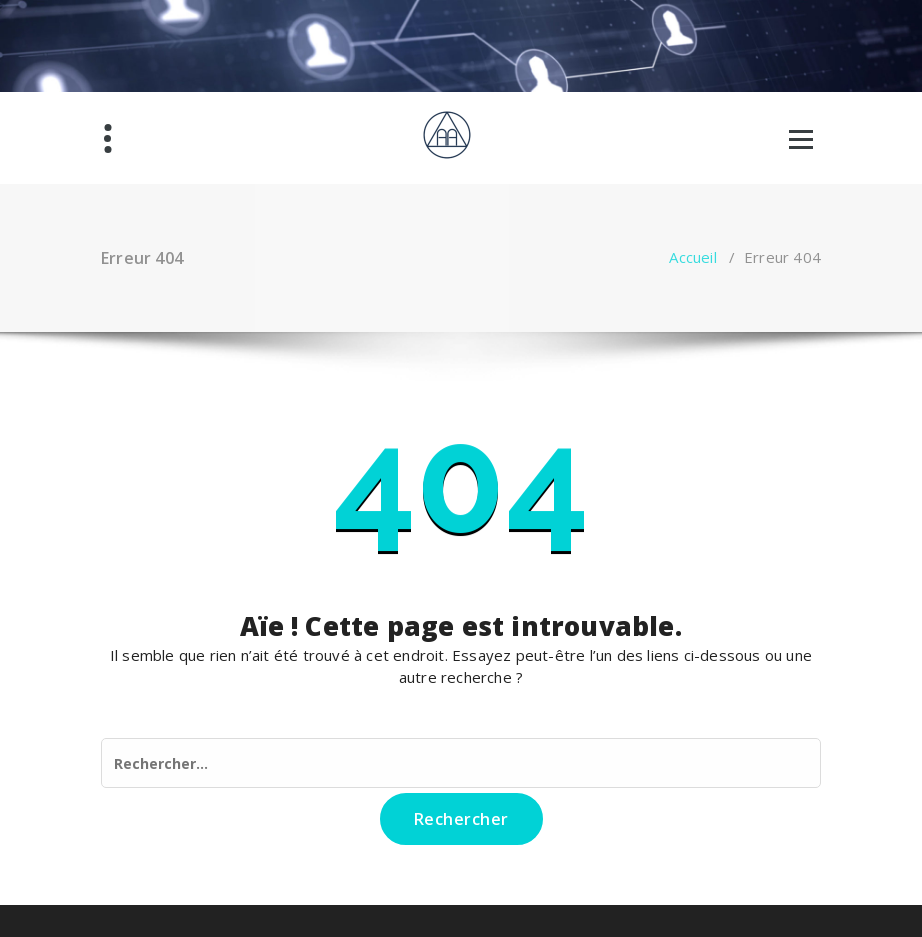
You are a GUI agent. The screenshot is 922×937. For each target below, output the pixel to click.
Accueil (692, 257)
